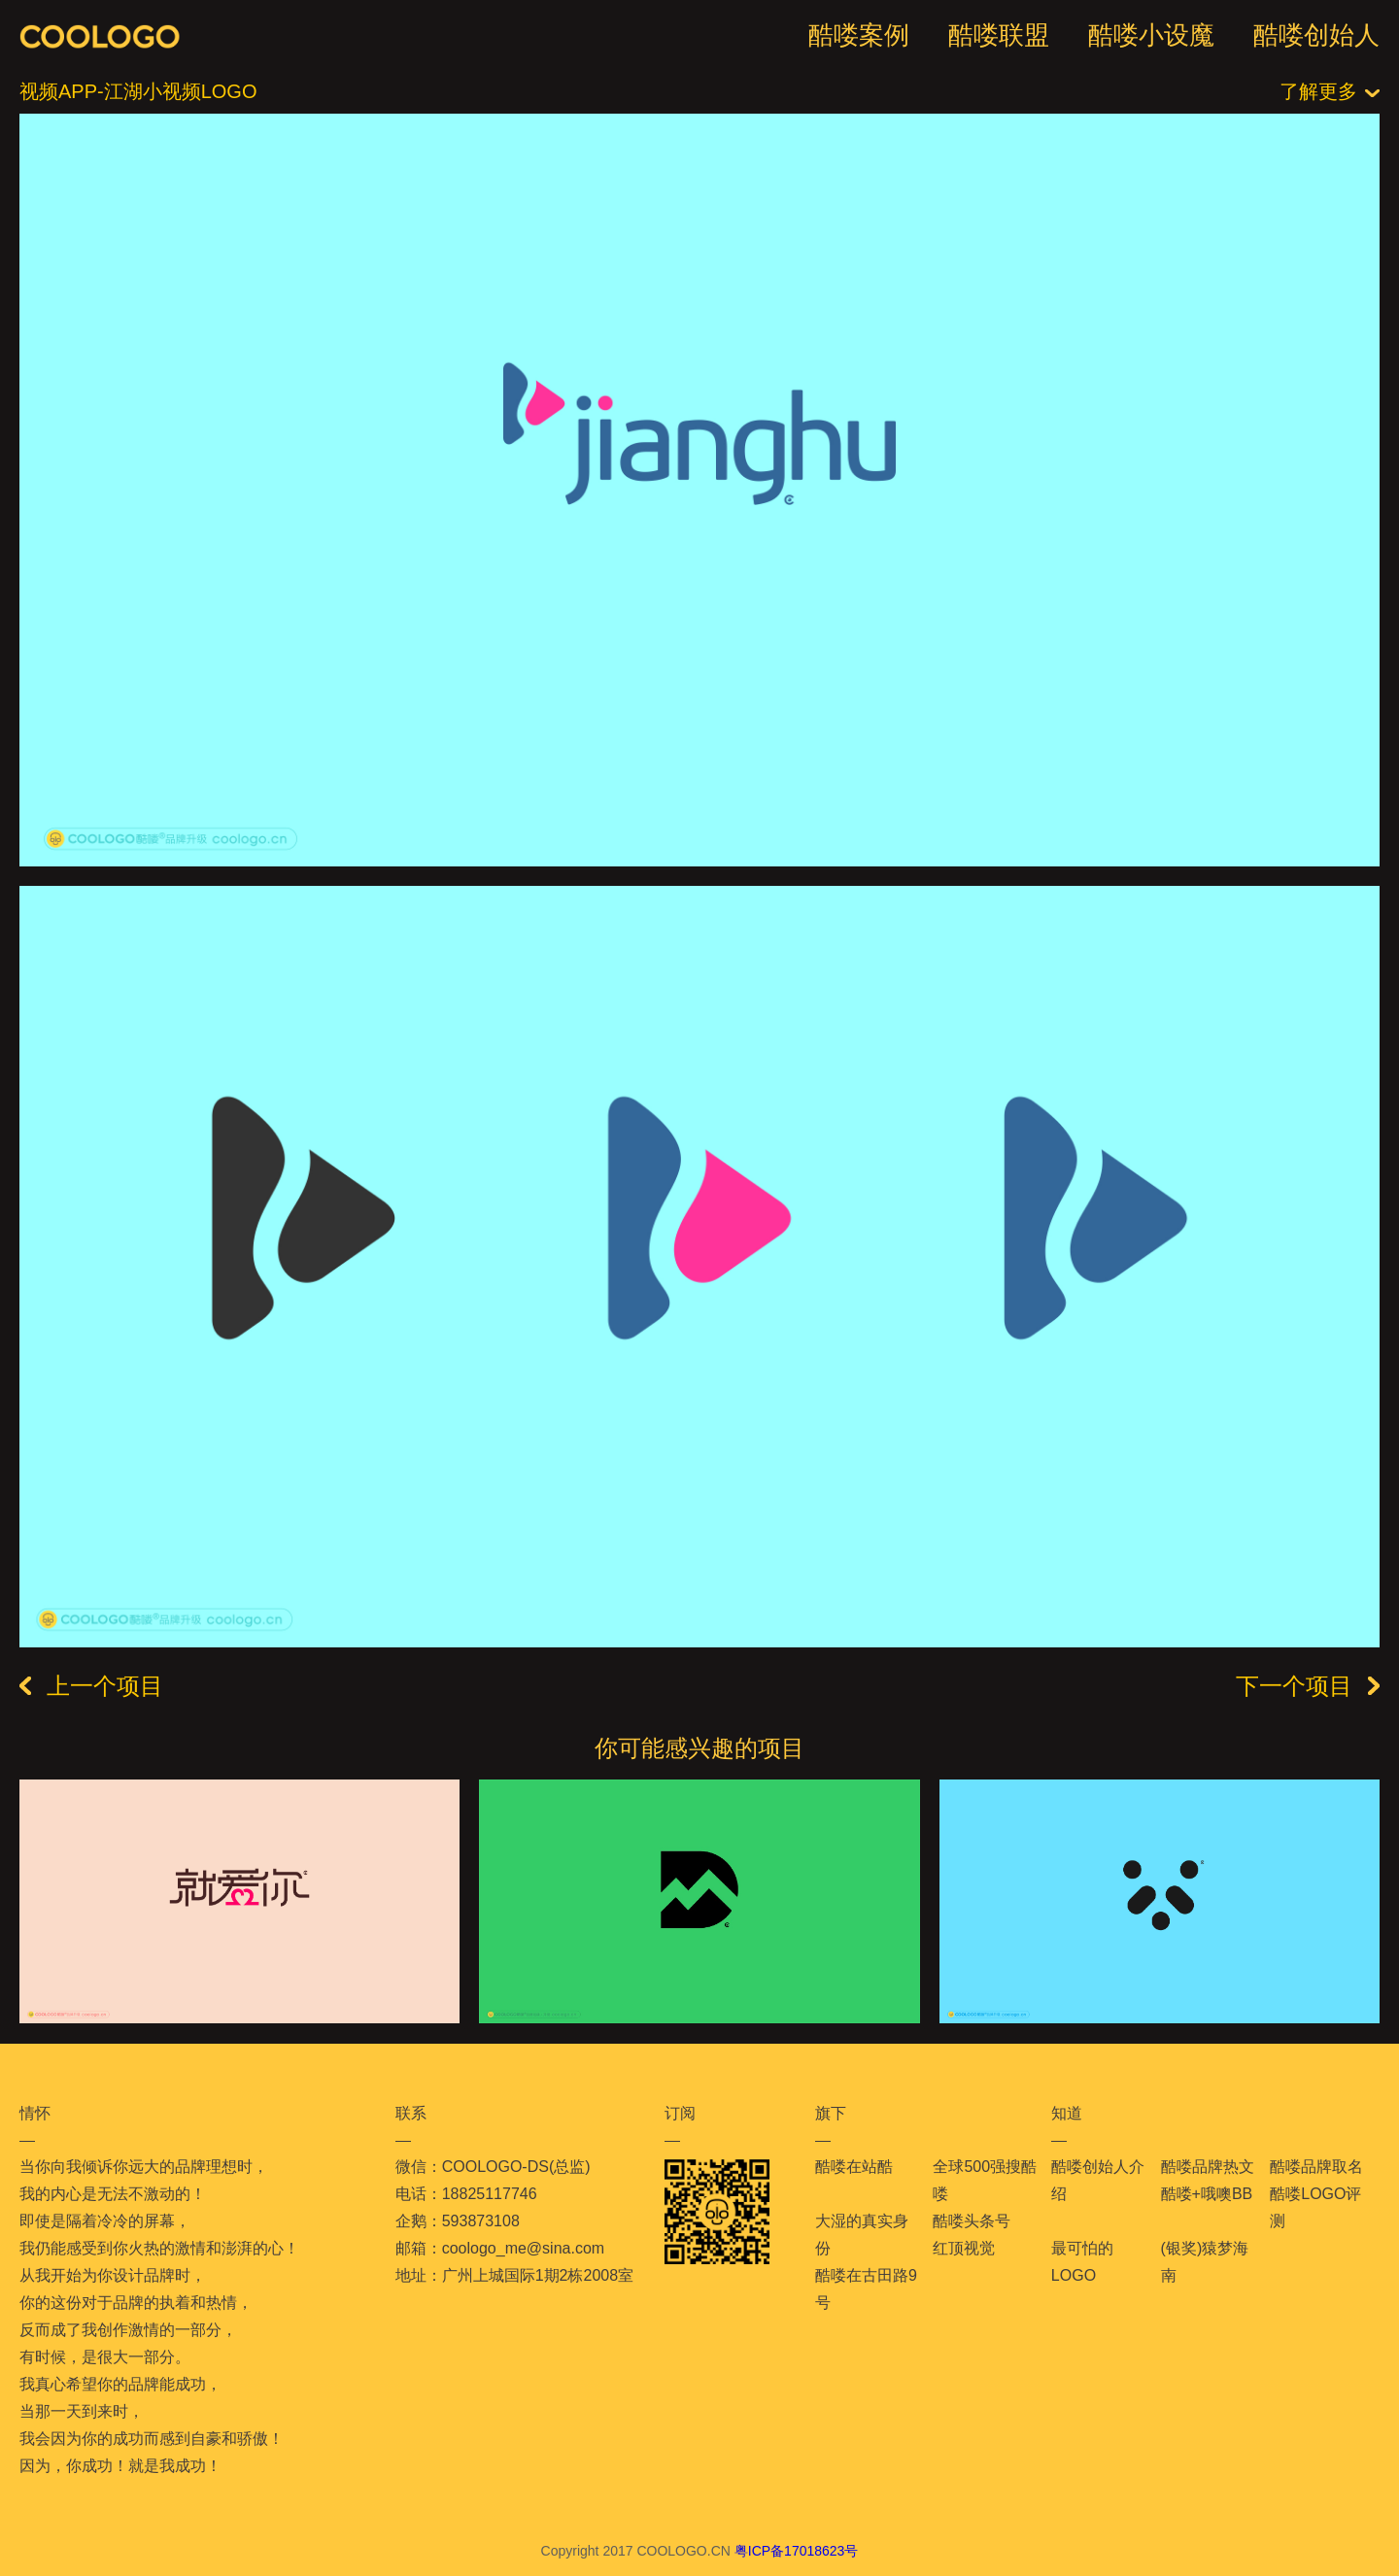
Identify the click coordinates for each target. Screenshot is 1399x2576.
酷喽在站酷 (854, 2166)
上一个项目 (91, 1686)
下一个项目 (1308, 1686)
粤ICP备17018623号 (796, 2551)
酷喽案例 (858, 35)
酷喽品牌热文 (1207, 2166)
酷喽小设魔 (1151, 35)
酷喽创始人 (1316, 35)
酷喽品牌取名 (1316, 2166)
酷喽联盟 (998, 35)
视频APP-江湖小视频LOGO (137, 91)
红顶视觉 (964, 2248)
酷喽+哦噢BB (1207, 2194)
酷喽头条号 (971, 2221)
